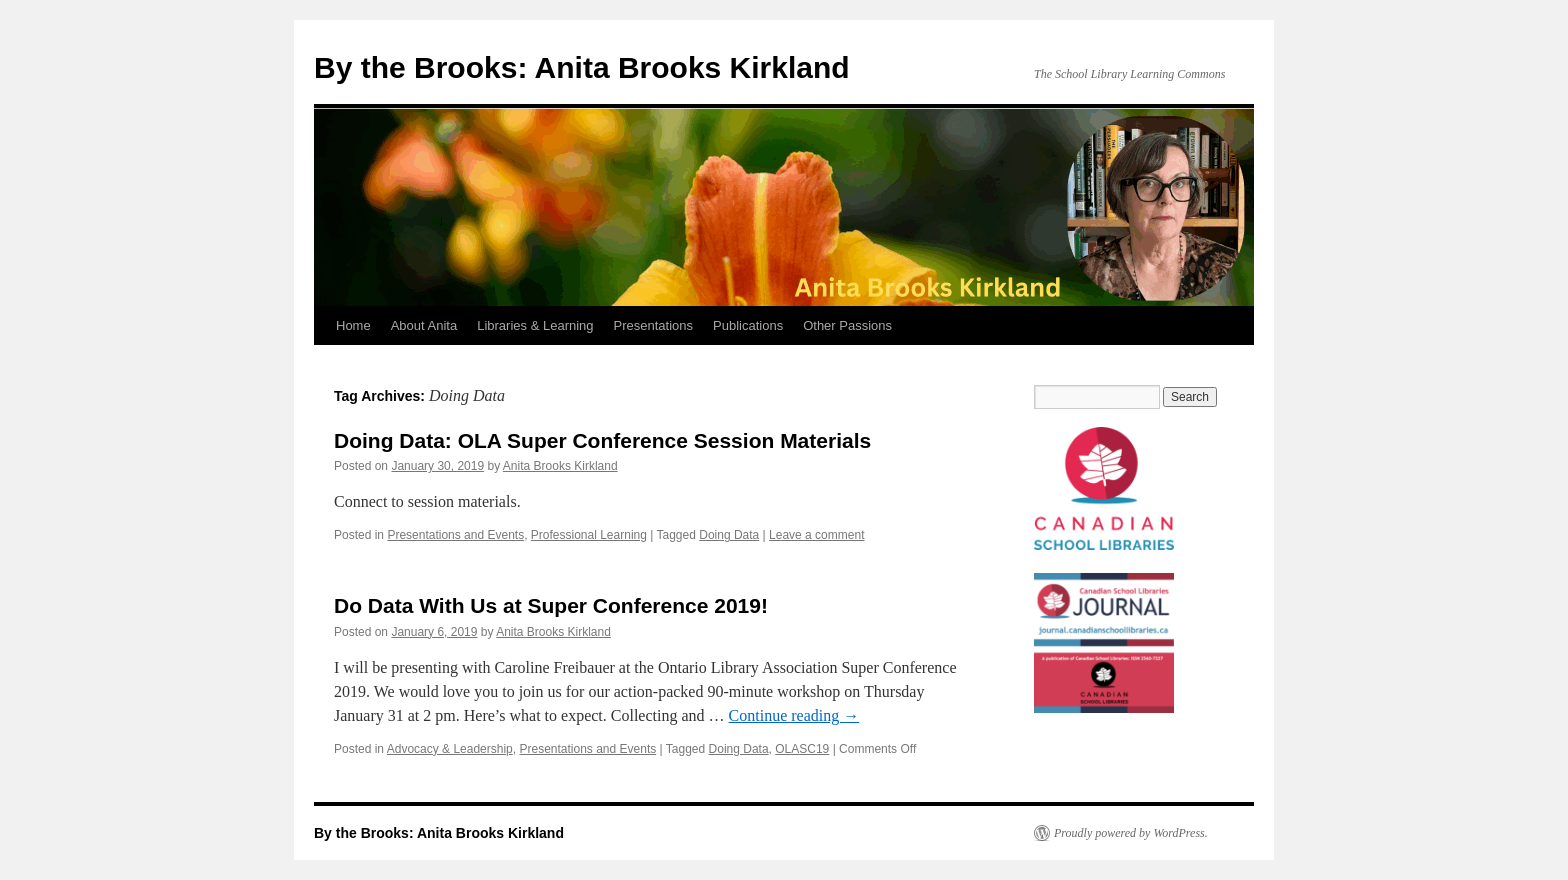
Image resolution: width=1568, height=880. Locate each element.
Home (353, 325)
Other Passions (847, 325)
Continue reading (794, 715)
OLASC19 (802, 749)
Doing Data (729, 535)
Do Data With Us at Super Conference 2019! (551, 605)
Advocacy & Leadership (450, 749)
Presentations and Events (455, 535)
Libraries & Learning (535, 325)
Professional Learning (589, 535)
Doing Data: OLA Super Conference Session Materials (602, 440)
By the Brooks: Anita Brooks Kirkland (582, 67)
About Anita (424, 325)
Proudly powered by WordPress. (1131, 833)
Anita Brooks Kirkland (560, 466)
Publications (748, 325)
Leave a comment (816, 535)
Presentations (654, 325)
